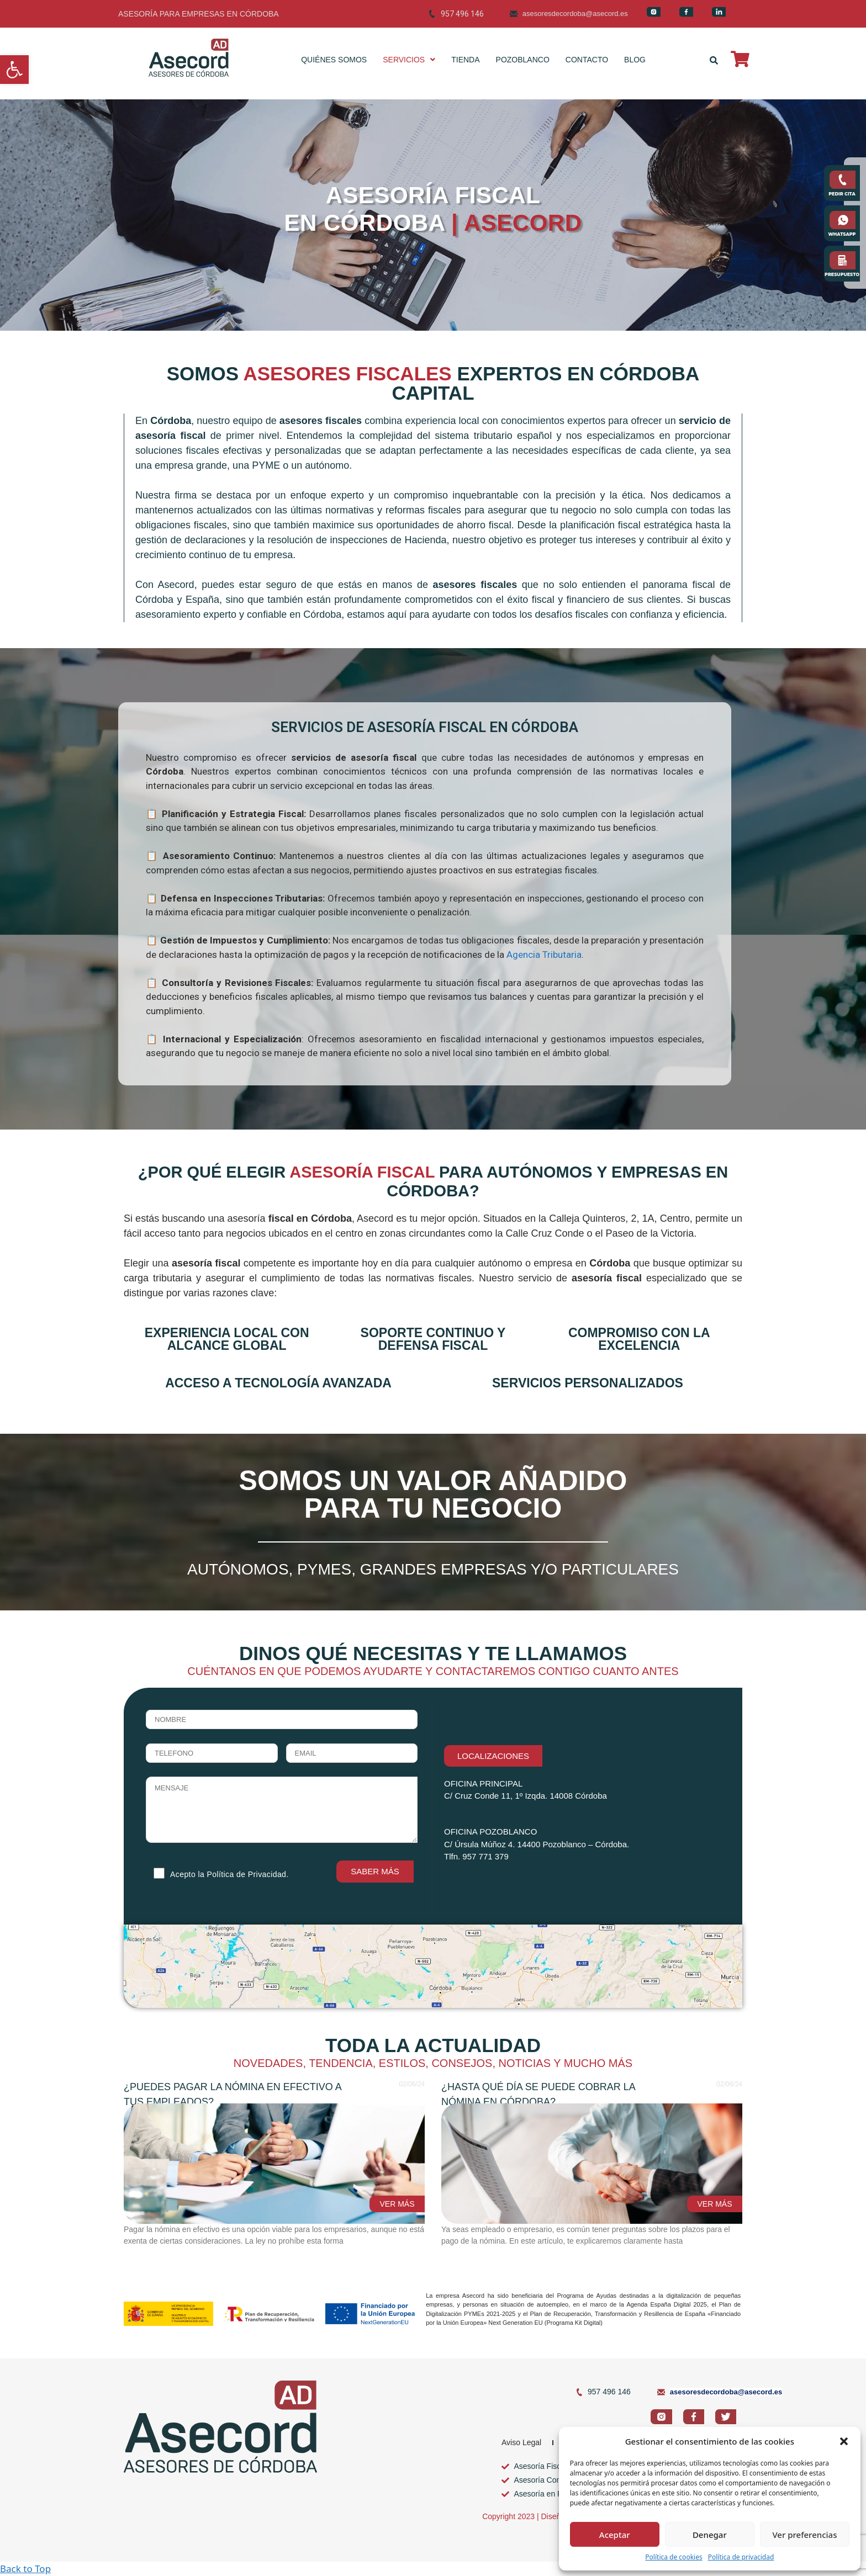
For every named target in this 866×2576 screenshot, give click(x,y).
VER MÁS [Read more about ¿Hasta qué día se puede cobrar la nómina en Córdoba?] (714, 2203)
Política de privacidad (741, 2557)
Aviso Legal (521, 2442)
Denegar (710, 2534)
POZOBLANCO (523, 59)
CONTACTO (587, 59)
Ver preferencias (804, 2534)
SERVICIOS (409, 59)
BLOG (635, 59)
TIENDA (465, 59)
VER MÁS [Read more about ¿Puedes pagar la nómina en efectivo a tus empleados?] (396, 2203)
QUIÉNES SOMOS (334, 59)
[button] (14, 69)
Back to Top (25, 2568)
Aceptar (614, 2534)
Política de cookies (673, 2557)
